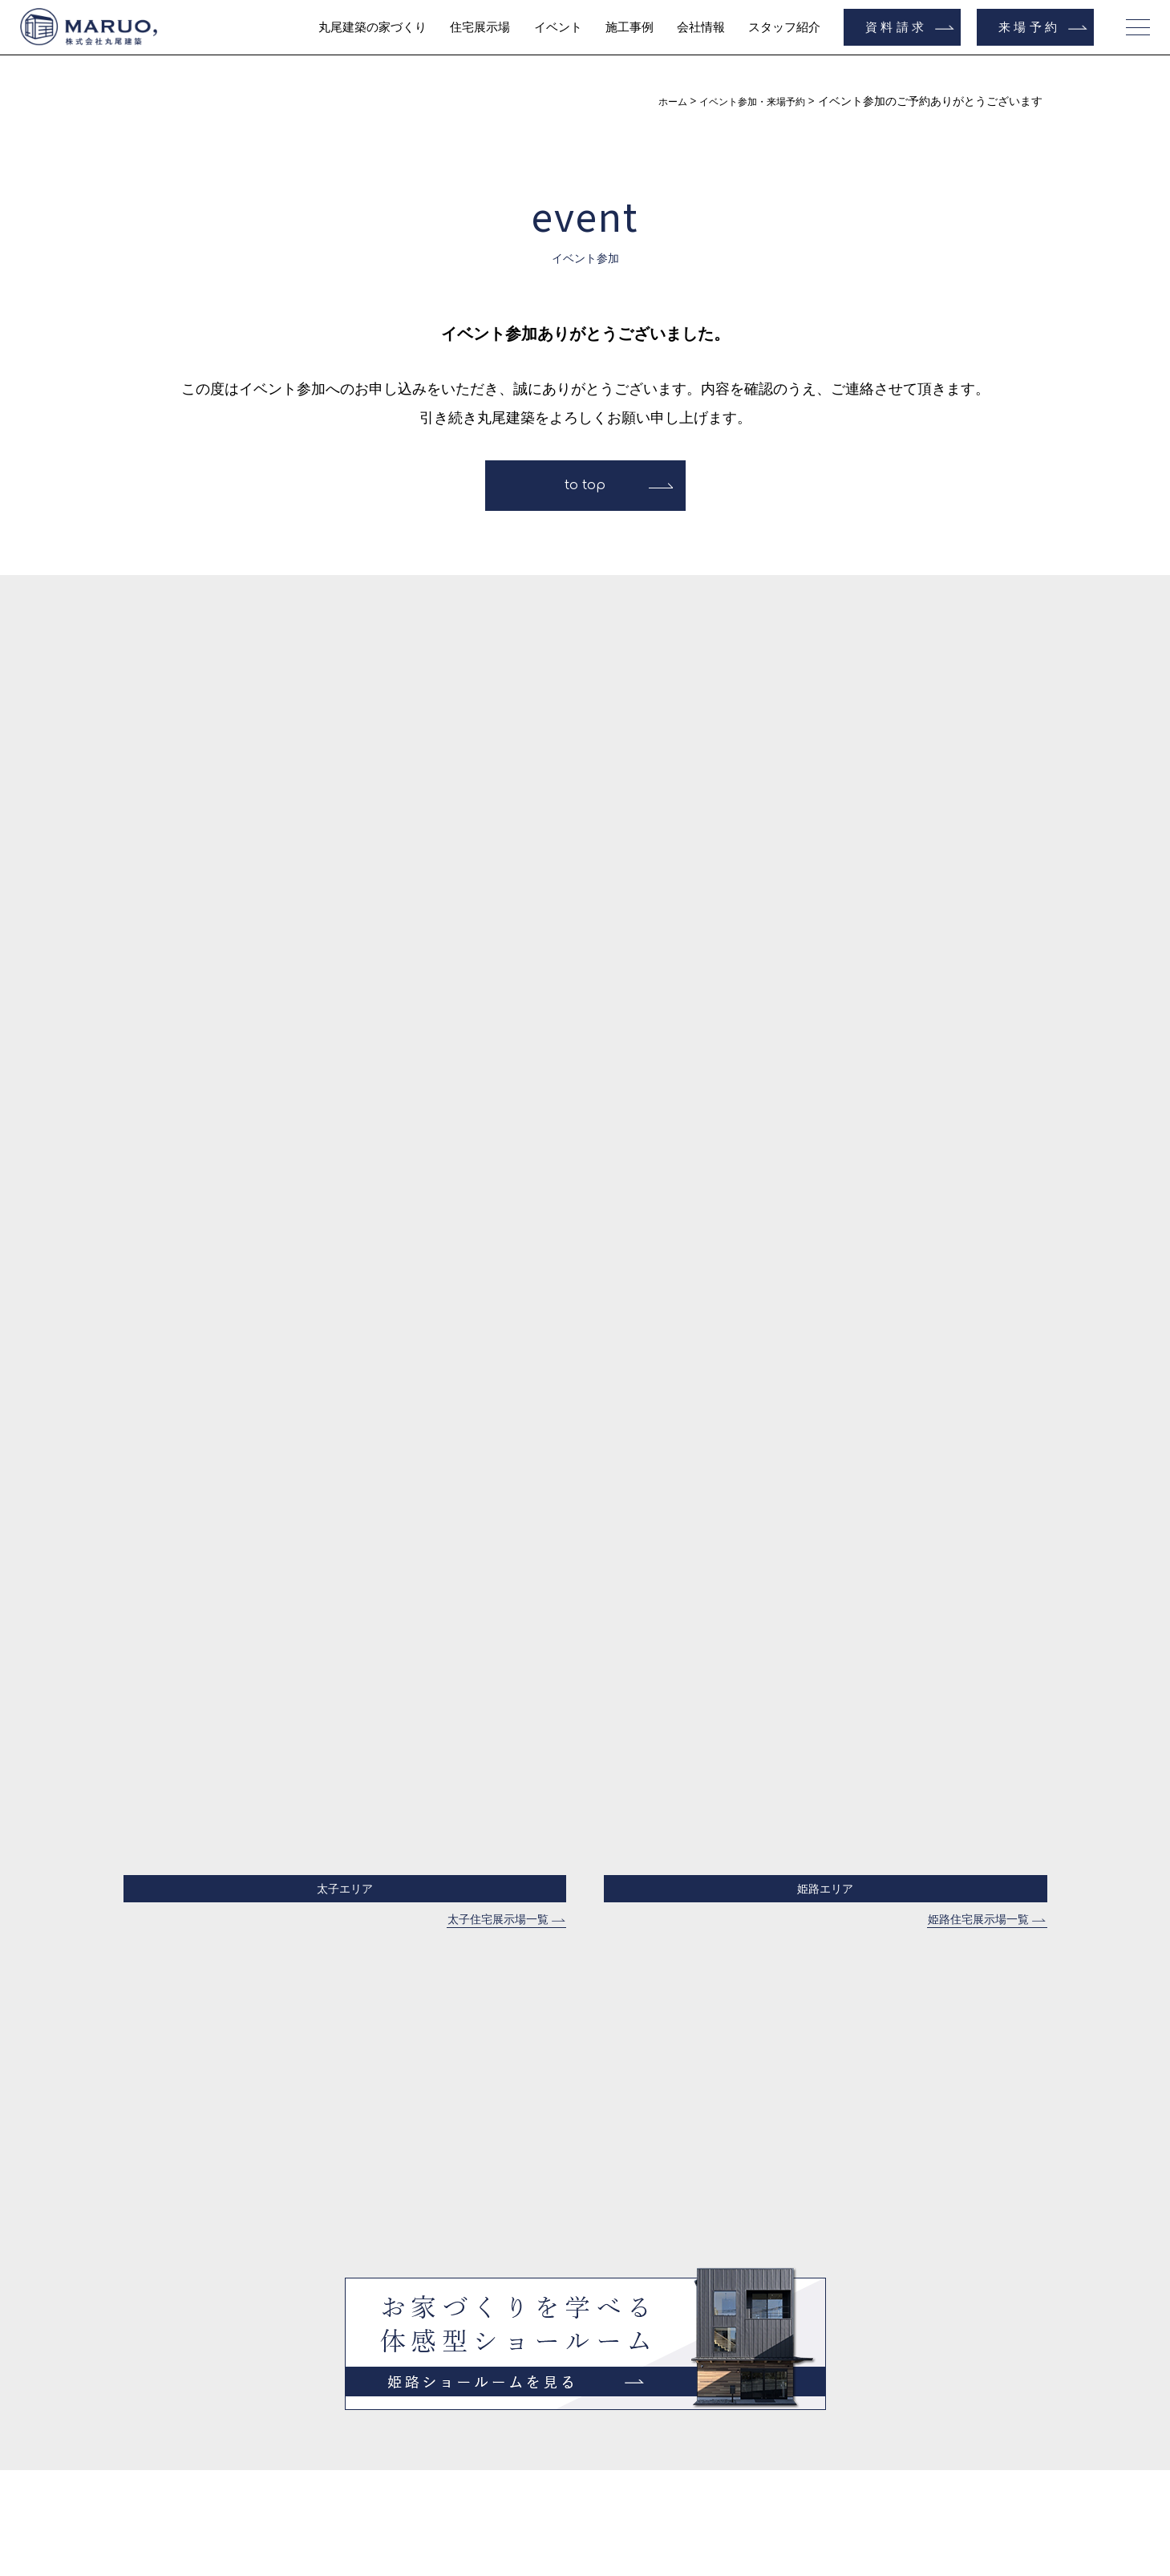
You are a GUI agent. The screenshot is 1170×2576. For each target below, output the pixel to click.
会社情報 (701, 26)
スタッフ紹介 (784, 26)
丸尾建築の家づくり (372, 26)
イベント (558, 26)
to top (585, 485)
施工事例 (629, 26)
